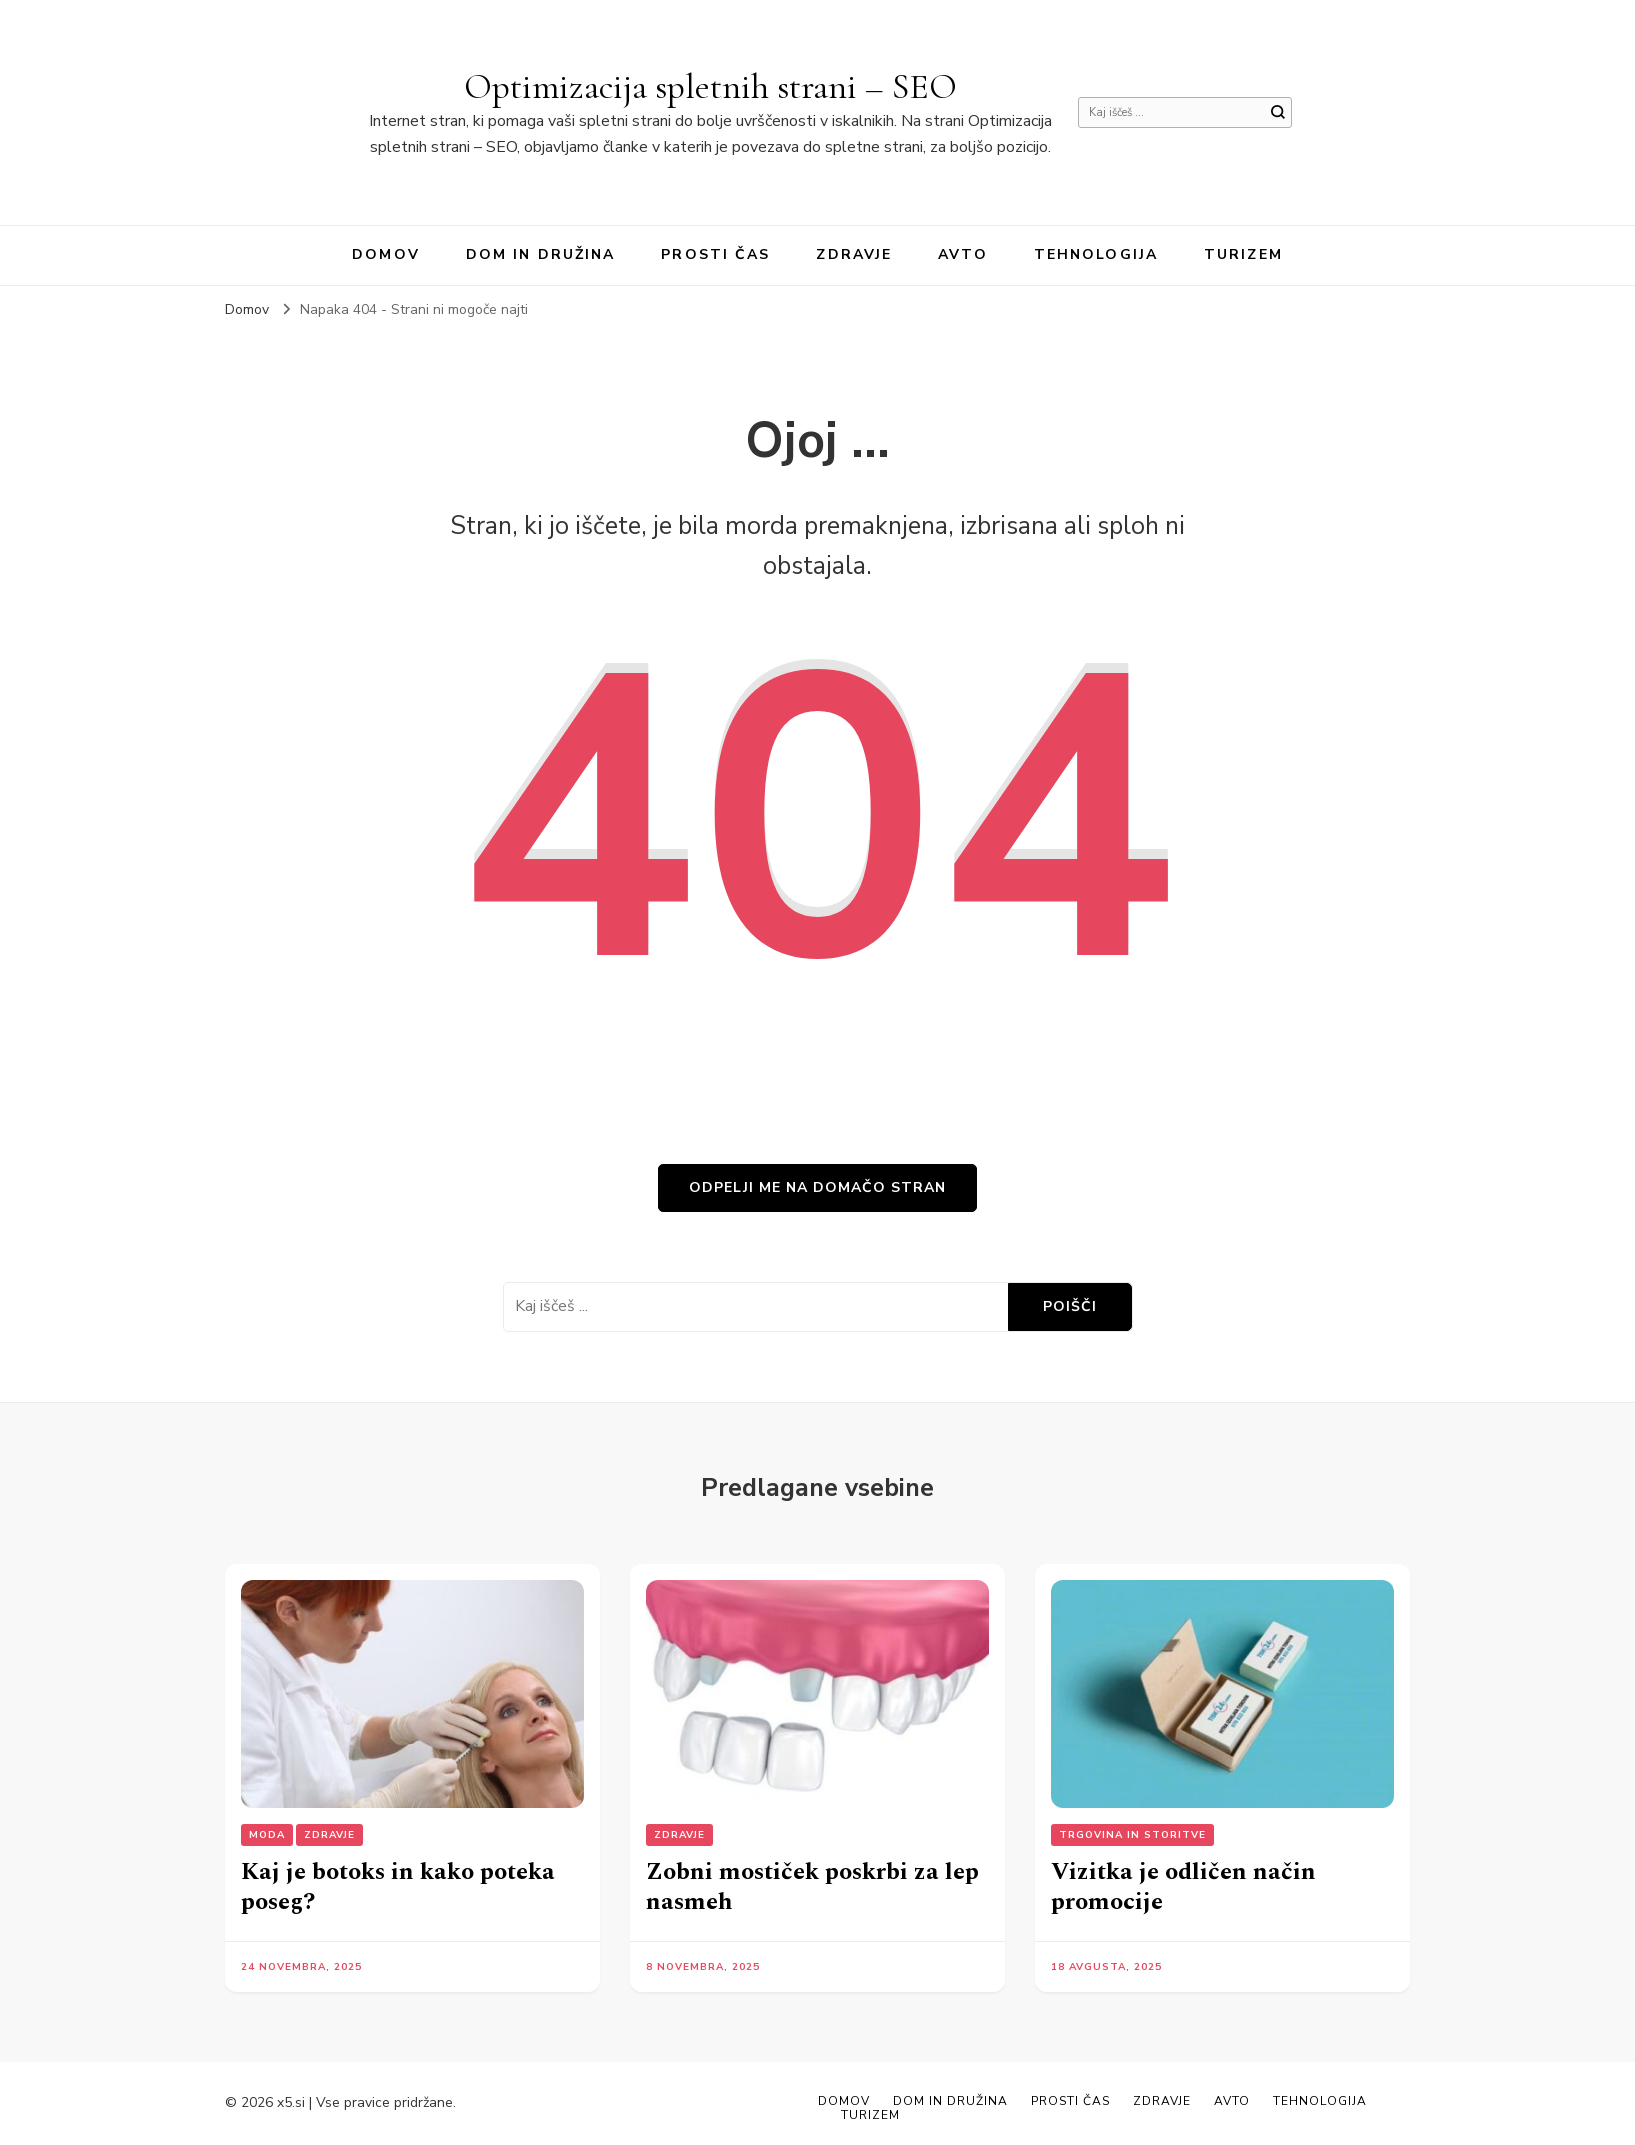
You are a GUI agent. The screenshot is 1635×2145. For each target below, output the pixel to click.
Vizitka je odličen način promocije (1183, 1887)
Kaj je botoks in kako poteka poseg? (398, 1887)
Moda (267, 1835)
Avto (962, 254)
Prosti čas (715, 254)
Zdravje (854, 254)
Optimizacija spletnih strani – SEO (710, 86)
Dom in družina (540, 254)
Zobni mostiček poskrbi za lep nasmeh (812, 1887)
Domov (386, 254)
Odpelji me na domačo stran (817, 1187)
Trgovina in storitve (1132, 1835)
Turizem (1243, 254)
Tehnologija (1096, 254)
